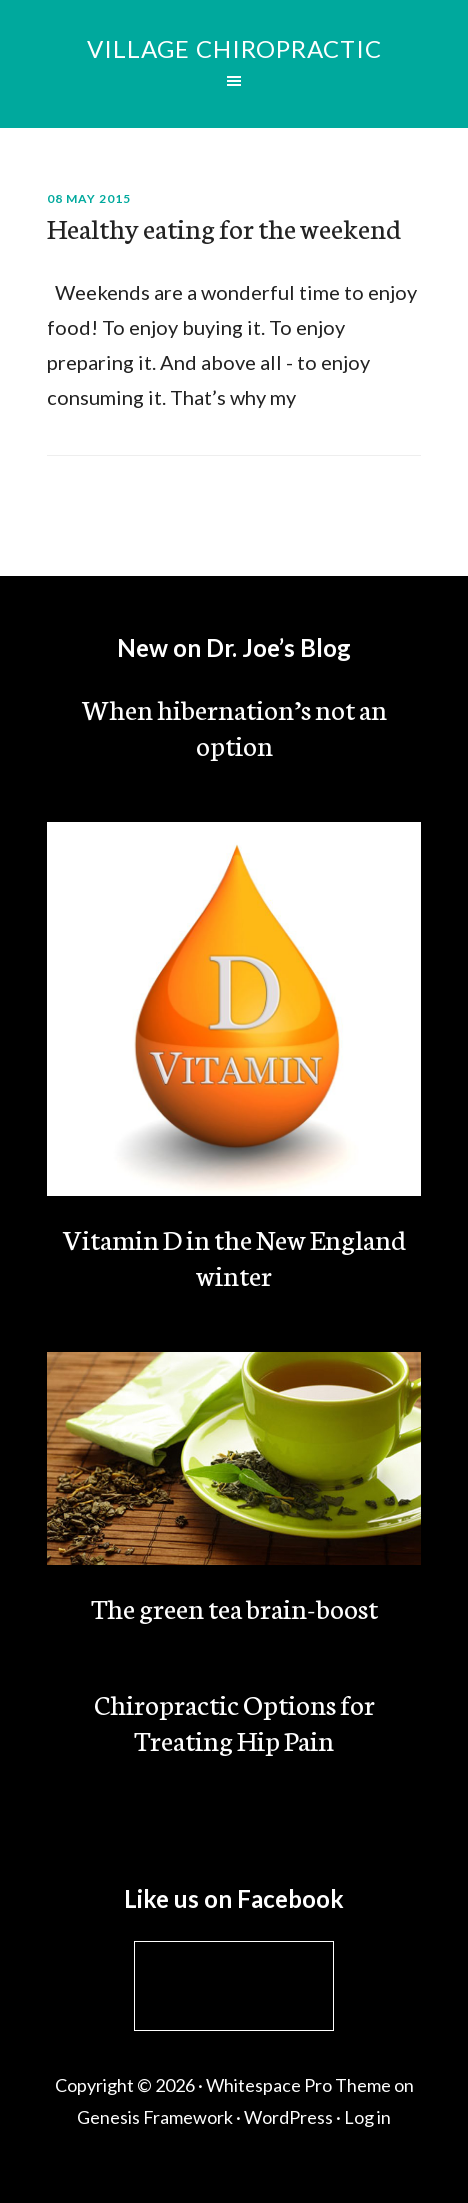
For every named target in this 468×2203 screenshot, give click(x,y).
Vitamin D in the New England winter (234, 1256)
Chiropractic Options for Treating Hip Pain (234, 1721)
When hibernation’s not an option (234, 726)
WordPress (288, 2117)
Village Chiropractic (234, 48)
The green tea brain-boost (234, 1607)
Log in (367, 2117)
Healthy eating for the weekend (224, 227)
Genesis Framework (155, 2117)
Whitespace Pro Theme (298, 2085)
